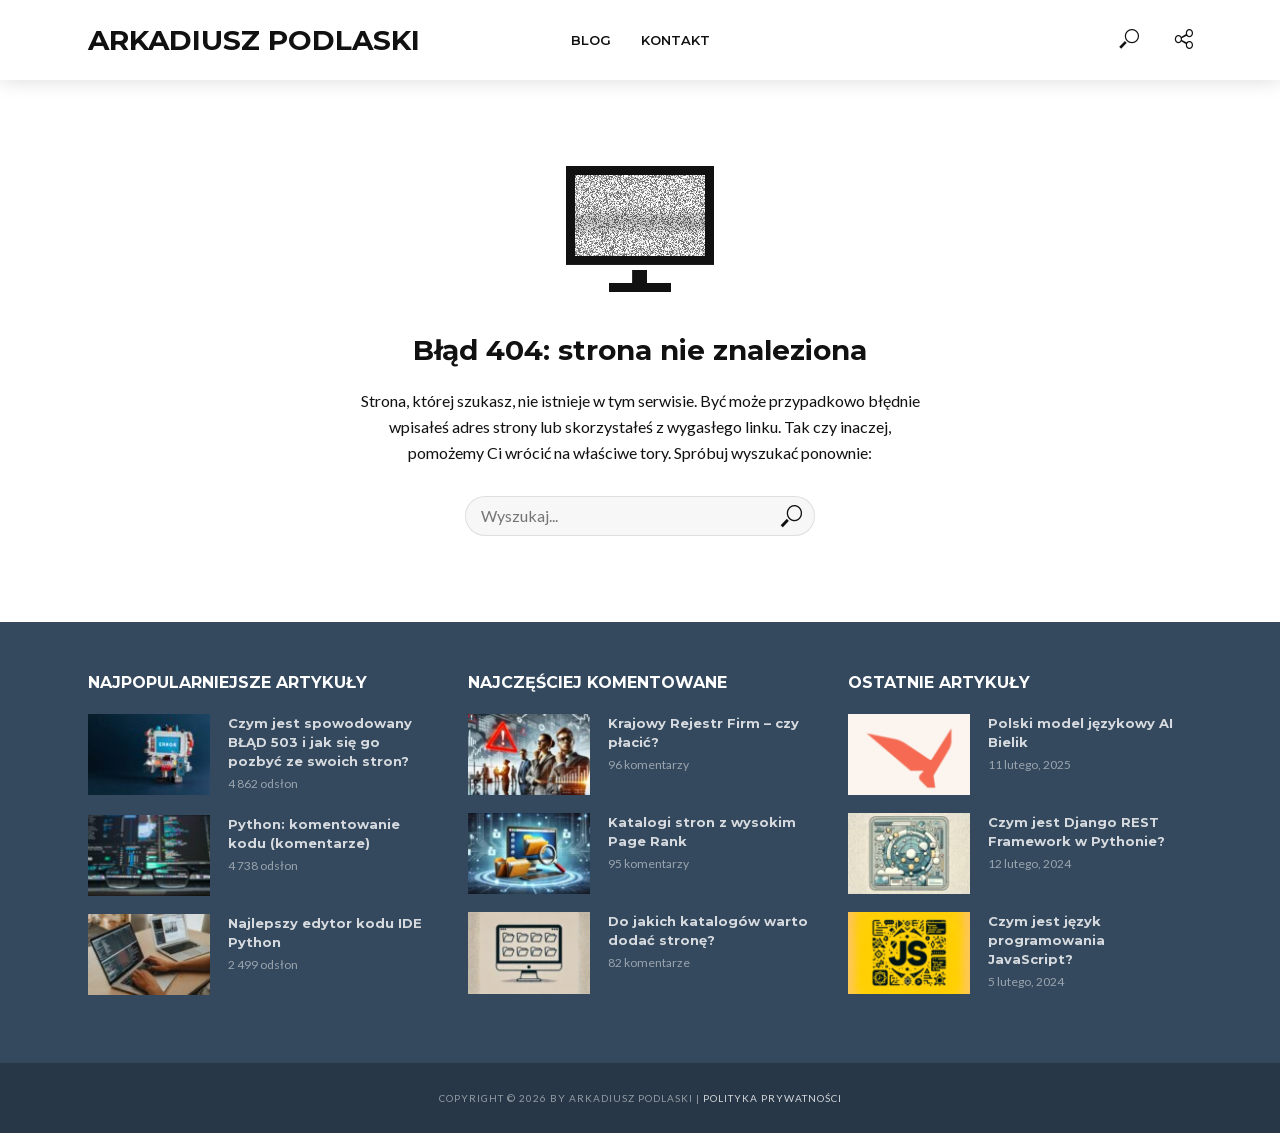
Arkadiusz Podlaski (254, 40)
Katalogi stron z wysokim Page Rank (702, 831)
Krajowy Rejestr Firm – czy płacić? (703, 732)
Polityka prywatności (772, 1098)
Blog (591, 40)
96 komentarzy (648, 764)
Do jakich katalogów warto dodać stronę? (708, 930)
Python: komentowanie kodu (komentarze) (314, 833)
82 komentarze (649, 962)
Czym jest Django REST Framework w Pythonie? (1076, 831)
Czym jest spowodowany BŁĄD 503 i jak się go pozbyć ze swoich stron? (320, 742)
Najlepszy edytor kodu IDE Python (325, 932)
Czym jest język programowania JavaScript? (1046, 940)
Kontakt (675, 40)
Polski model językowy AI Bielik (1080, 732)
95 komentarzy (648, 863)
